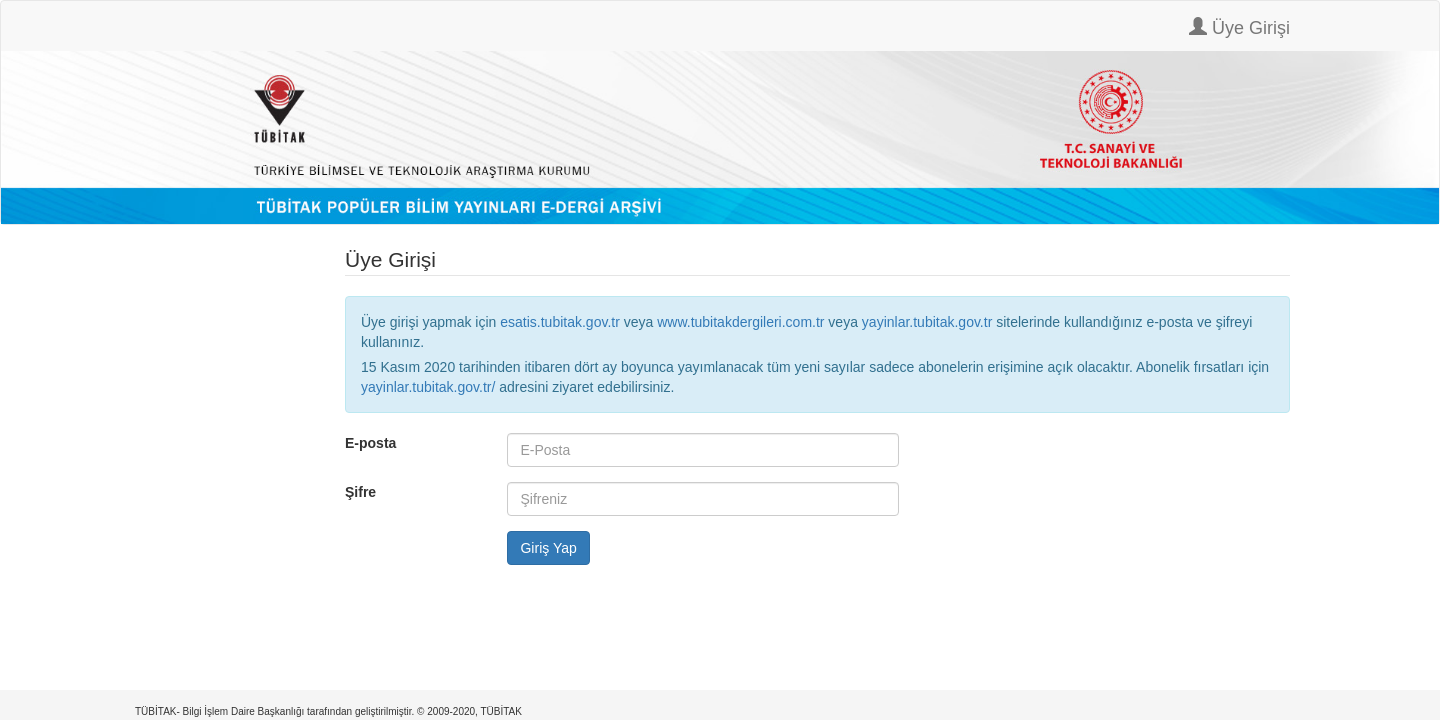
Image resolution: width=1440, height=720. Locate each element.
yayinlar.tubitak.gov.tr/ (428, 387)
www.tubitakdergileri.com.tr (740, 322)
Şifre (360, 492)
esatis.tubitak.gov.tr (560, 322)
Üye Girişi (1239, 27)
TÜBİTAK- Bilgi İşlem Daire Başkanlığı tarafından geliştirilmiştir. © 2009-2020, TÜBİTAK (328, 711)
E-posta (370, 443)
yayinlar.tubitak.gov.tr (927, 322)
